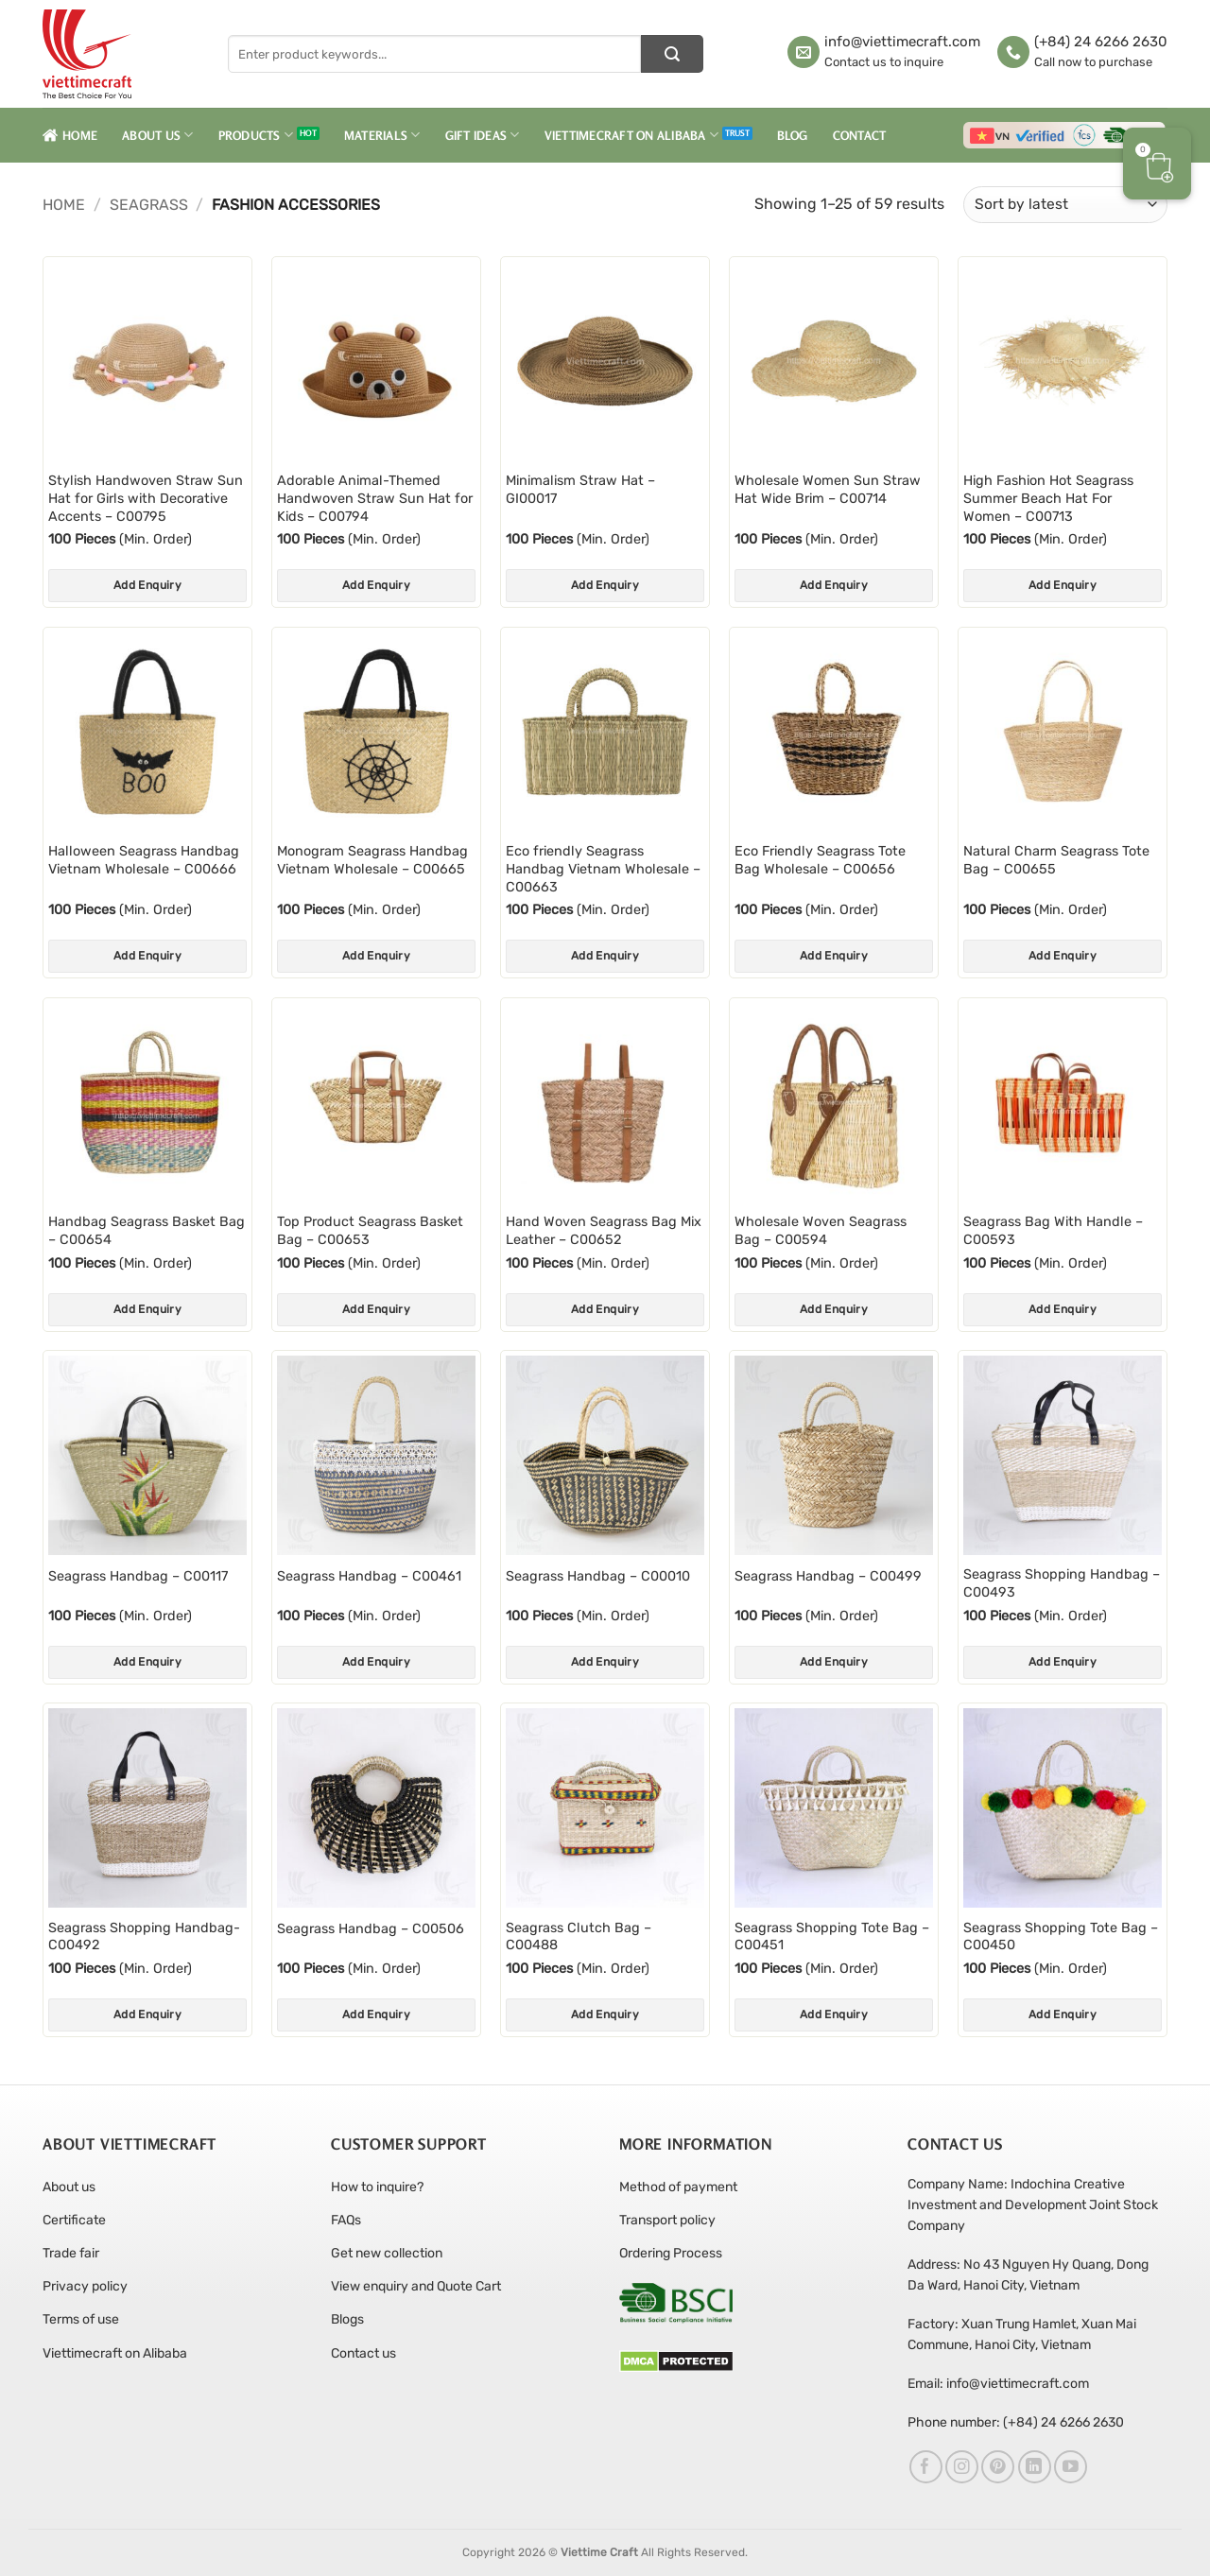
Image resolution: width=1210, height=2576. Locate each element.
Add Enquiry (147, 585)
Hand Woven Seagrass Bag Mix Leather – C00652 (603, 1231)
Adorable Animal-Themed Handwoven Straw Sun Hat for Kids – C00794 (375, 498)
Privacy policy (85, 2286)
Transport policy (667, 2220)
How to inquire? (377, 2187)
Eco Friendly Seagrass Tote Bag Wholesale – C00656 (820, 860)
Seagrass (149, 205)
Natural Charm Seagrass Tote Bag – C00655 (1056, 860)
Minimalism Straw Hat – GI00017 (580, 490)
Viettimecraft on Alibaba (631, 135)
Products (256, 135)
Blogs (347, 2319)
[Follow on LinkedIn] (1034, 2466)
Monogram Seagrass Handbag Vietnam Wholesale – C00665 (372, 860)
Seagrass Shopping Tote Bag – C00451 (832, 1937)
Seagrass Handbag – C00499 (828, 1576)
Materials (382, 135)
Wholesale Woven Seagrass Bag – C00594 (821, 1231)
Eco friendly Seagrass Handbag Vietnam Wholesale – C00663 (603, 868)
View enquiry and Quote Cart (416, 2286)
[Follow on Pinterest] (997, 2466)
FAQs (346, 2220)
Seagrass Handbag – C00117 (138, 1576)
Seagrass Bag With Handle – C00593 (1053, 1231)
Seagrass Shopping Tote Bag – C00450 (1060, 1937)
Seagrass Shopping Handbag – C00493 (1061, 1583)
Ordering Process (670, 2253)
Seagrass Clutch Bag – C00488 (578, 1937)
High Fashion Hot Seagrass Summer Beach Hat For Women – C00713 (1048, 498)
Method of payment (678, 2187)
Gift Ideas (482, 135)
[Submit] (672, 54)
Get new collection (386, 2253)
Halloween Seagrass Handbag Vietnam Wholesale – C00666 (143, 860)
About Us (158, 135)
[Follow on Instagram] (961, 2466)
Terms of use (81, 2319)
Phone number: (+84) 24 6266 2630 (1016, 2422)
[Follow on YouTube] (1070, 2466)
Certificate (74, 2220)
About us (69, 2187)
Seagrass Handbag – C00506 (370, 1929)
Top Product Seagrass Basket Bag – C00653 (370, 1231)
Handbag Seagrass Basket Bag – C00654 (146, 1231)
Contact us (363, 2353)
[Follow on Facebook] (925, 2466)
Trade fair (71, 2253)
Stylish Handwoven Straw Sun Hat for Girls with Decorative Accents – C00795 (145, 498)
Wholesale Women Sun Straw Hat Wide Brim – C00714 (828, 490)
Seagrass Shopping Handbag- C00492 (144, 1937)
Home (70, 135)
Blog (792, 135)
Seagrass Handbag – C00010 (598, 1576)
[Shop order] (1065, 204)
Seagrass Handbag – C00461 (369, 1576)
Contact (860, 135)
